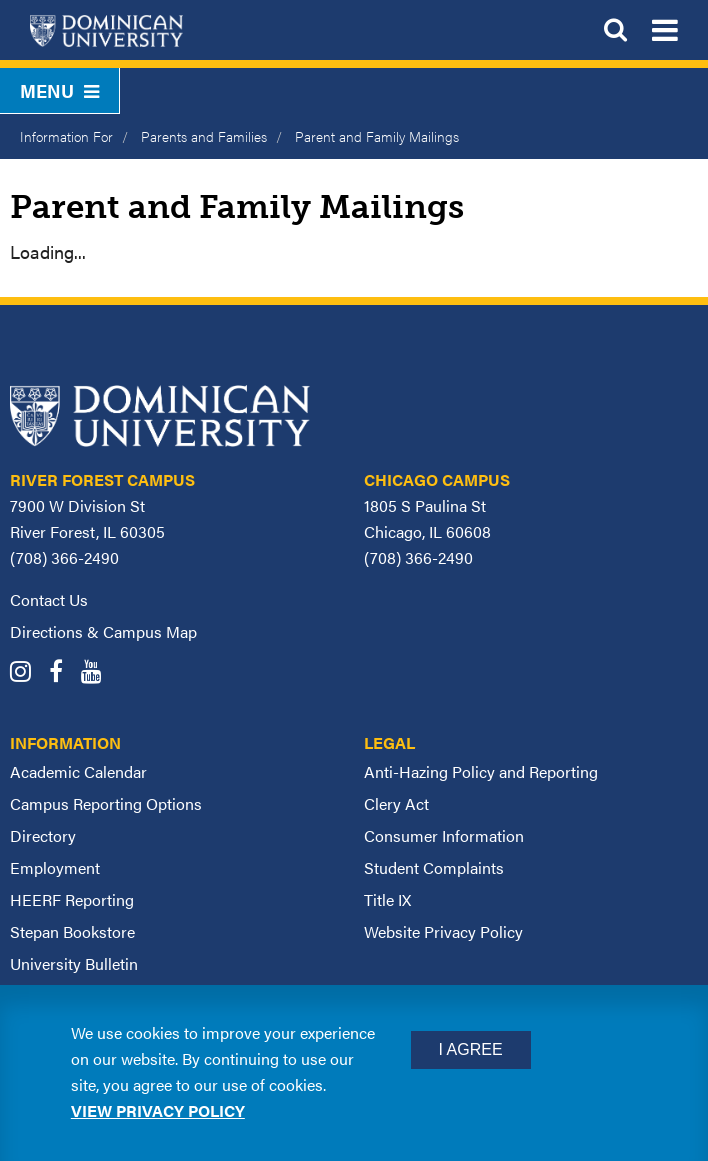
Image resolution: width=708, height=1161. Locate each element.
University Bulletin (74, 963)
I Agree (471, 1049)
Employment (55, 867)
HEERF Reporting (72, 899)
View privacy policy (158, 1110)
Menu (59, 90)
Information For (66, 136)
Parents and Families (204, 136)
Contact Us (49, 599)
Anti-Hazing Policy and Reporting (481, 771)
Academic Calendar (78, 771)
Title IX (387, 899)
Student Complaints (434, 867)
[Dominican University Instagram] (27, 673)
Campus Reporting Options (106, 803)
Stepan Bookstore (72, 931)
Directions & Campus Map (103, 631)
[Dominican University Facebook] (63, 673)
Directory (43, 835)
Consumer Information (444, 835)
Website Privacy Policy (443, 931)
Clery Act (396, 803)
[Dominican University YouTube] (98, 673)
